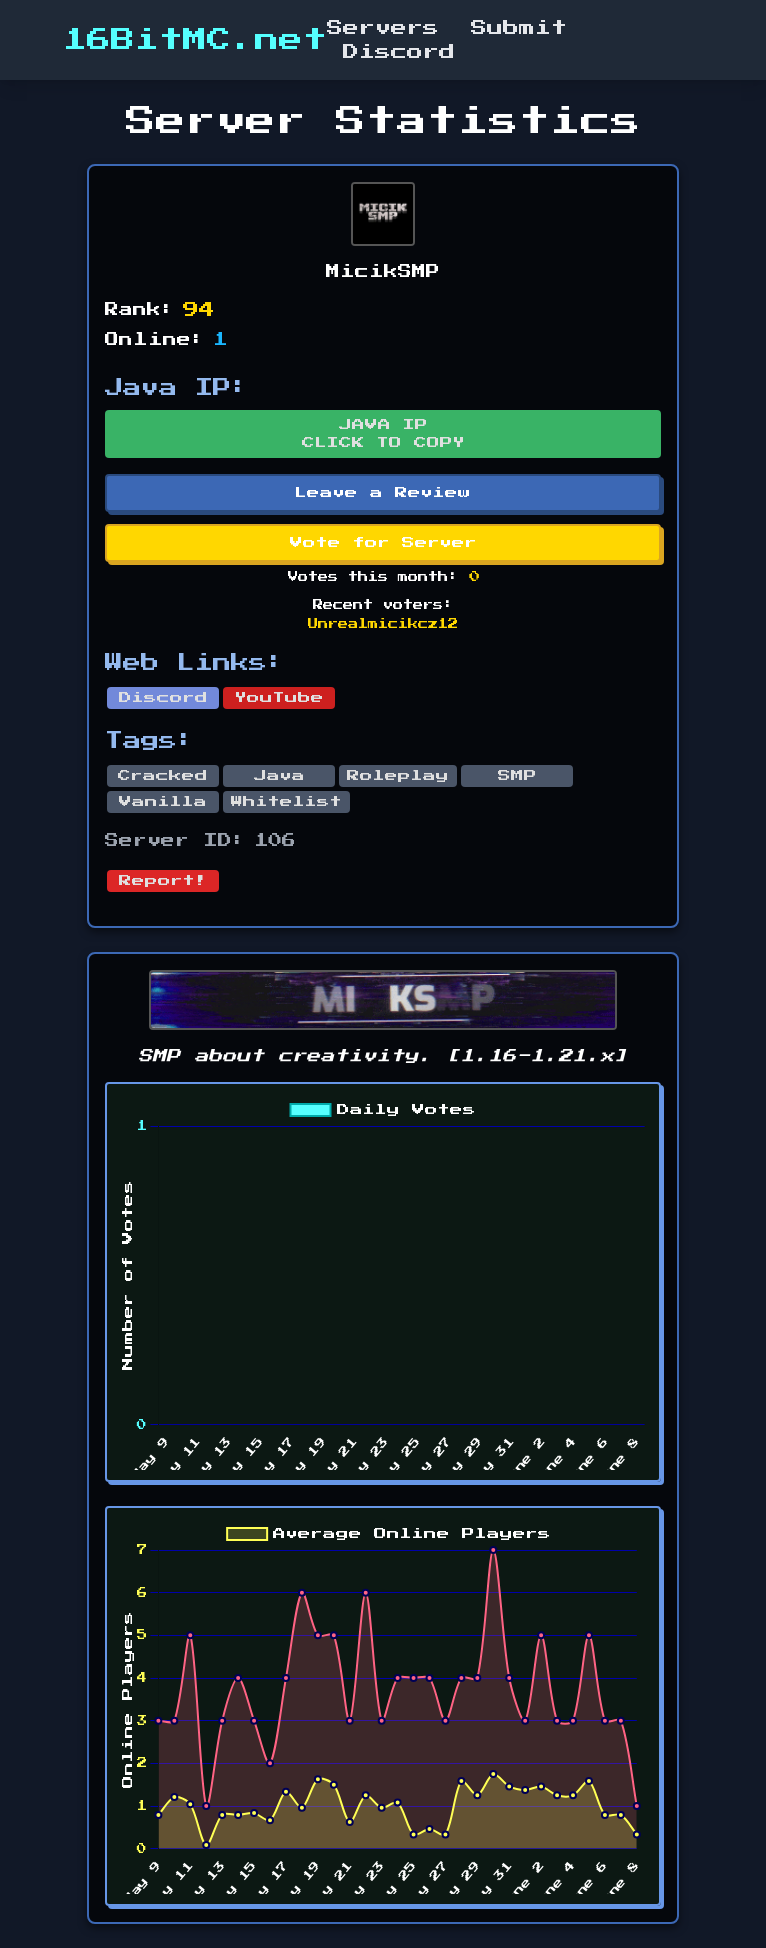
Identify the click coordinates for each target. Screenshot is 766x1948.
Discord (399, 52)
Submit (519, 28)
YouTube (279, 698)
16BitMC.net (195, 40)
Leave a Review (383, 493)
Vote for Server (383, 543)
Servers (383, 28)
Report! (163, 881)
